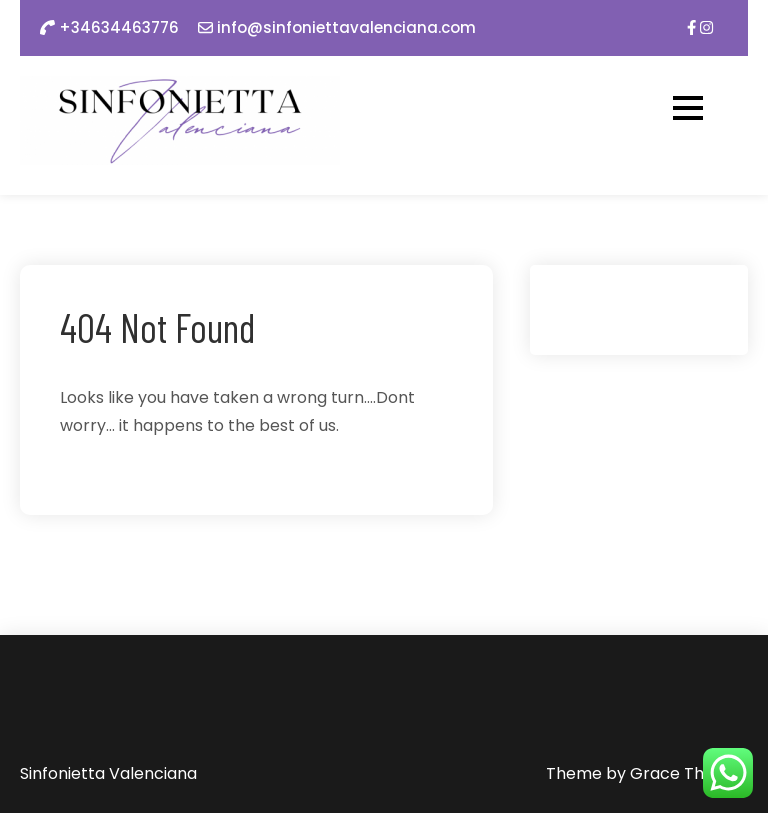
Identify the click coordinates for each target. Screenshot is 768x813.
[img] (691, 27)
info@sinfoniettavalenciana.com (346, 27)
